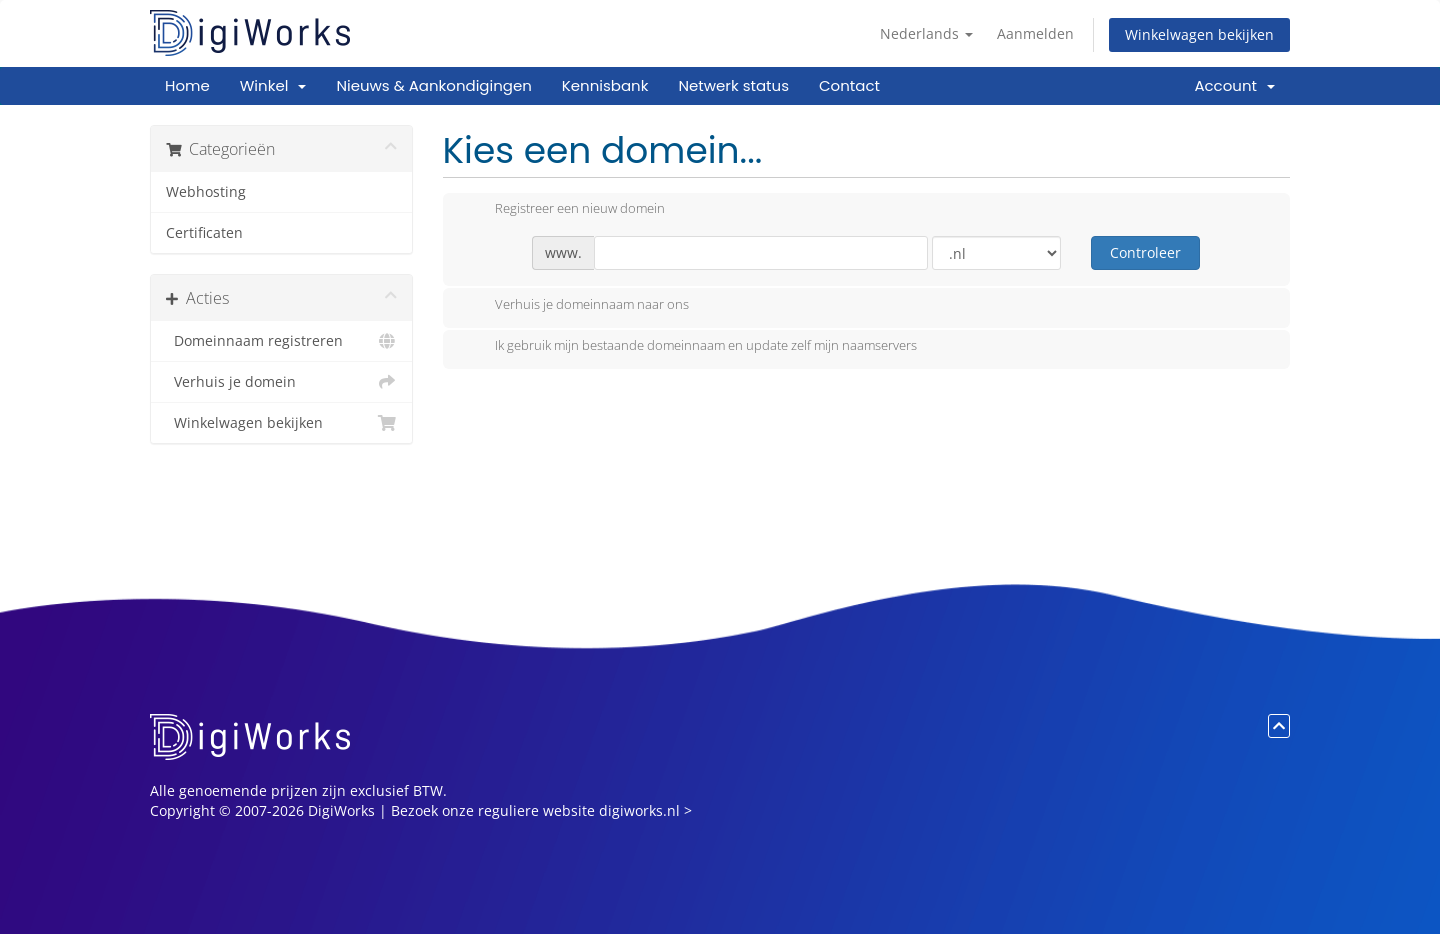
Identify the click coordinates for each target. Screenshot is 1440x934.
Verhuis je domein (281, 382)
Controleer (1145, 252)
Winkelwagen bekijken (1199, 34)
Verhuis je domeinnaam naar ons (576, 306)
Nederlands (926, 33)
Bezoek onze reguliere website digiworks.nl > (541, 810)
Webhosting (206, 192)
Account (1234, 85)
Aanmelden (1035, 33)
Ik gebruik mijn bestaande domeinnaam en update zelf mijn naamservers (690, 347)
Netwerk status (733, 85)
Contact (849, 85)
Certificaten (204, 233)
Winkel (273, 85)
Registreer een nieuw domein (564, 210)
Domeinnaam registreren (281, 341)
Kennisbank (605, 85)
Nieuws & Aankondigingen (433, 85)
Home (187, 85)
